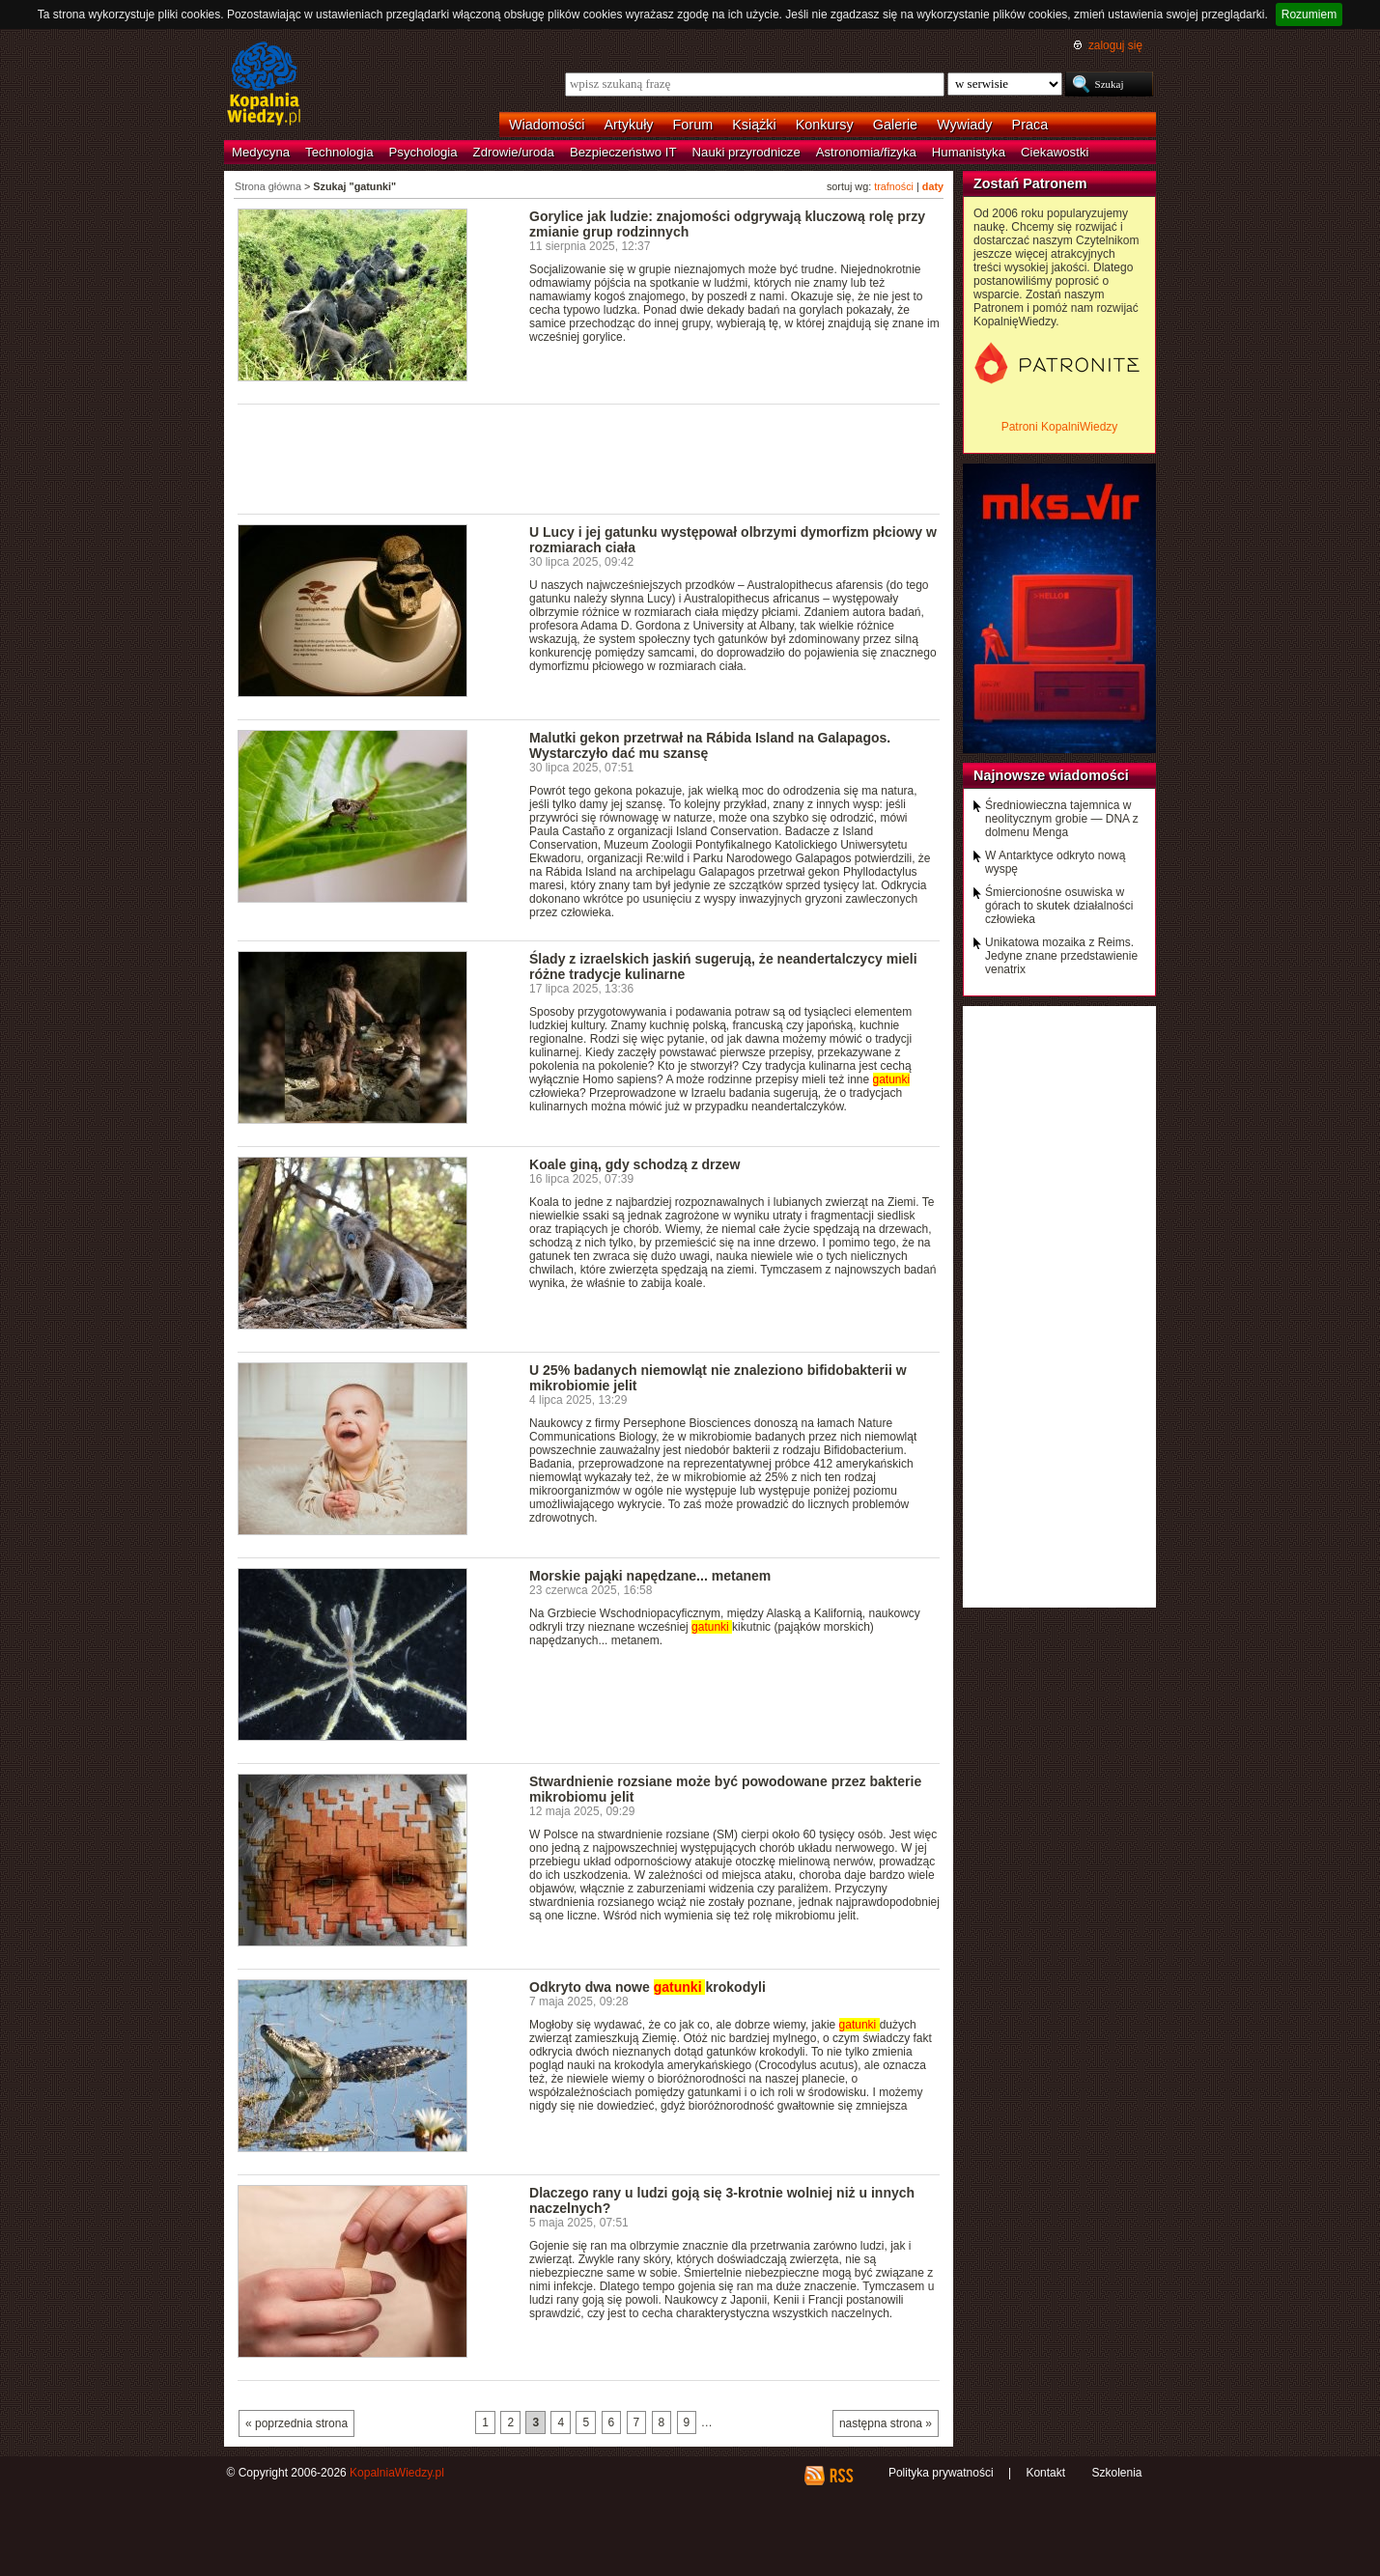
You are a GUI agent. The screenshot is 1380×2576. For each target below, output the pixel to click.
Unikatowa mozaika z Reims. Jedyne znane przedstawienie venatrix (1061, 956)
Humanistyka (968, 152)
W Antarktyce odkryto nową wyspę (1055, 862)
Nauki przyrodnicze (746, 152)
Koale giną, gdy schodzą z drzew (634, 1164)
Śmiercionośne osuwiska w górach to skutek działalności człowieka (1059, 905)
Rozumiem (1309, 14)
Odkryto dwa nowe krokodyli (647, 1987)
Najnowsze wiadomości (1051, 775)
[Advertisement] (589, 457)
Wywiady (964, 124)
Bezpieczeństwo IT (623, 152)
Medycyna (261, 152)
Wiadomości (546, 124)
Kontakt (1045, 2472)
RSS (840, 2475)
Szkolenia (1116, 2472)
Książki (754, 124)
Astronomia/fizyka (866, 152)
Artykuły (628, 124)
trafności (894, 186)
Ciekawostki (1054, 152)
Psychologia (423, 152)
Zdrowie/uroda (513, 152)
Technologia (339, 152)
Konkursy (825, 124)
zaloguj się (1115, 45)
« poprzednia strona (296, 2423)
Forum (693, 124)
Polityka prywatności (941, 2472)
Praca (1030, 124)
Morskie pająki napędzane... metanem (650, 1575)
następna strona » (885, 2423)
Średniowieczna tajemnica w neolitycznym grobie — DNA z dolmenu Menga (1062, 818)
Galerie (895, 124)
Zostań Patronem (1030, 183)
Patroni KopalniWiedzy (1059, 427)
